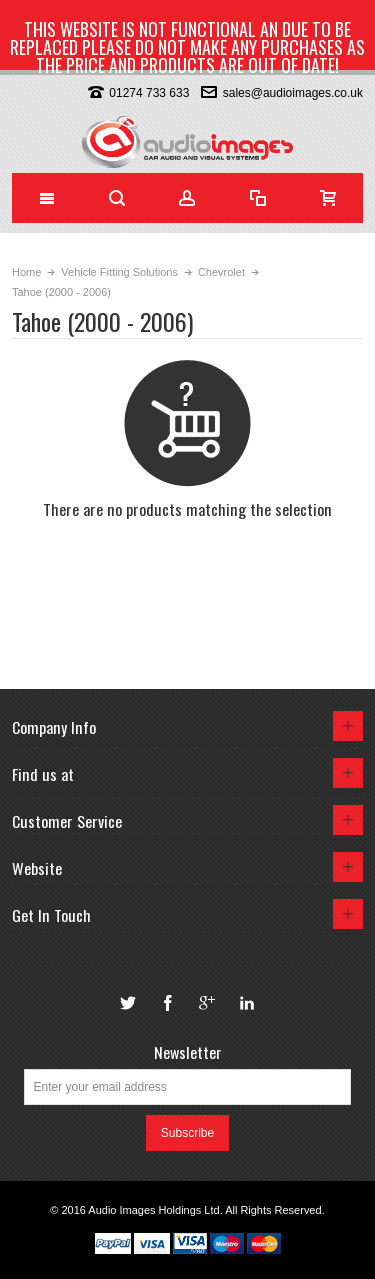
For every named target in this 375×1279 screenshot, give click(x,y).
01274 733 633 (149, 93)
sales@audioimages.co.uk (293, 93)
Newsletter (188, 1052)
